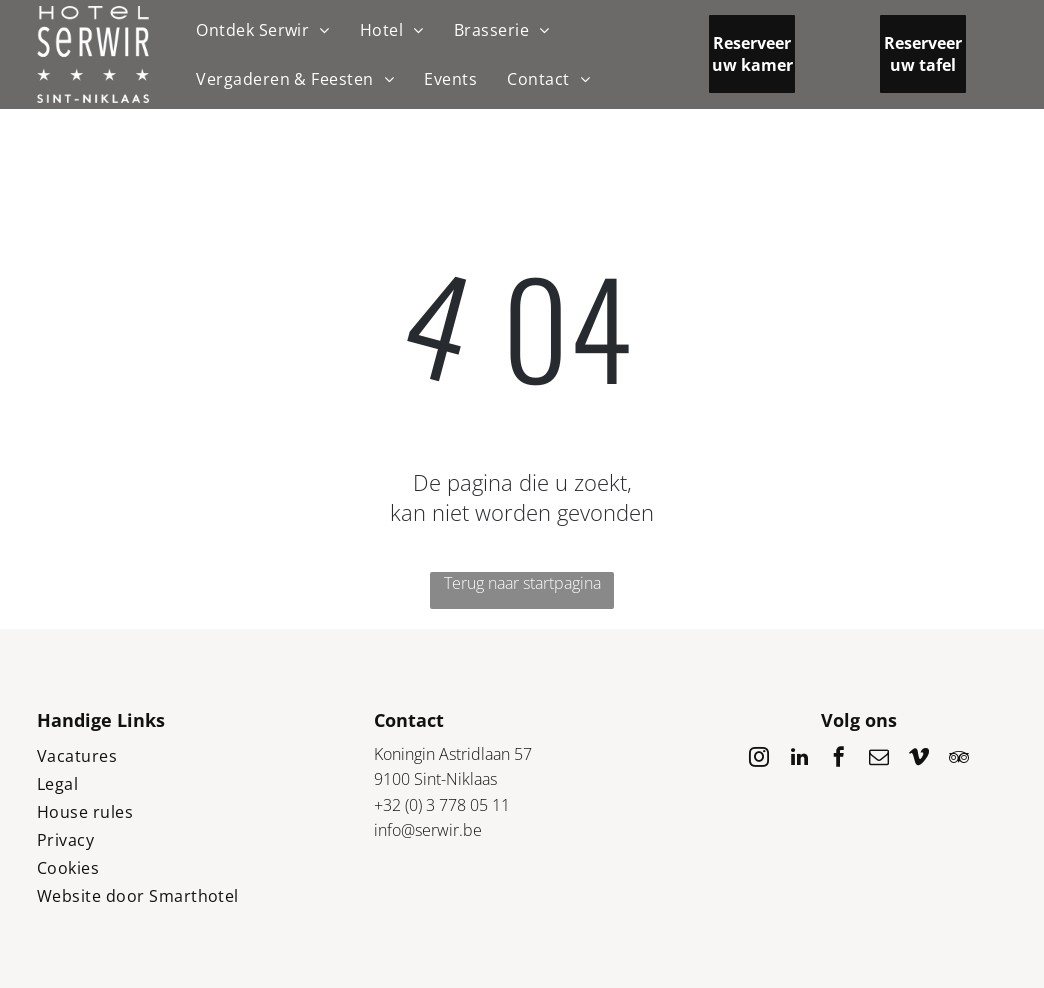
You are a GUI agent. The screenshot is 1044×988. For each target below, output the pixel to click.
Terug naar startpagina (522, 583)
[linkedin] (799, 759)
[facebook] (839, 759)
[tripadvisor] (959, 759)
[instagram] (759, 759)
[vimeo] (919, 759)
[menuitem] (263, 30)
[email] (879, 759)
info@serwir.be (428, 830)
